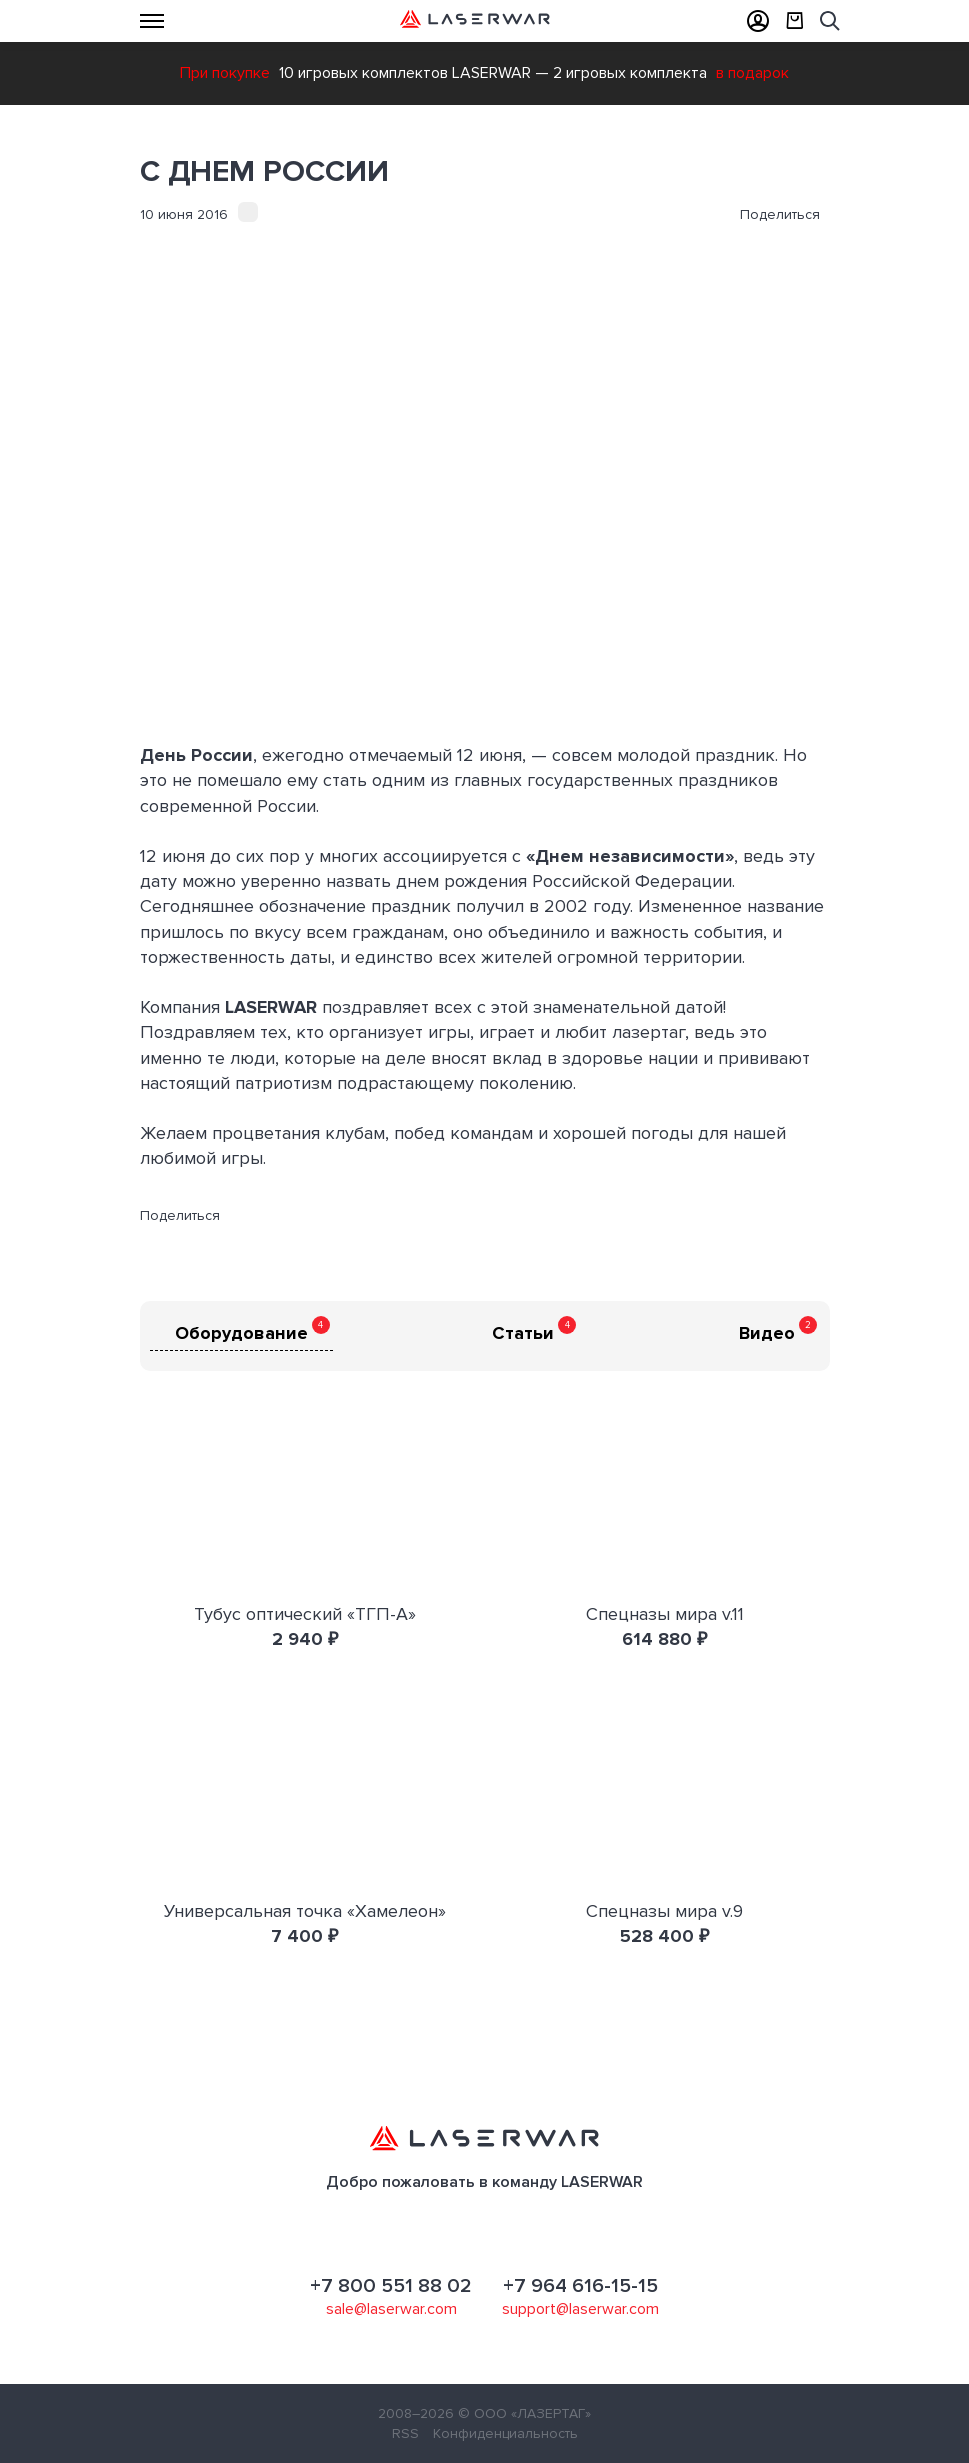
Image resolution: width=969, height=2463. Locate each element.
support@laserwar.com (580, 2309)
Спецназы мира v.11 (665, 1614)
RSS (405, 2433)
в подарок (752, 73)
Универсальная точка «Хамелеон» (305, 1911)
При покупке (225, 73)
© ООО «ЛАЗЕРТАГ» (524, 2413)
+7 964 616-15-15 (580, 2286)
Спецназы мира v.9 (664, 1911)
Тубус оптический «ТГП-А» (305, 1614)
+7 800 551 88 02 (391, 2286)
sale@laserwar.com (391, 2309)
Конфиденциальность (505, 2433)
